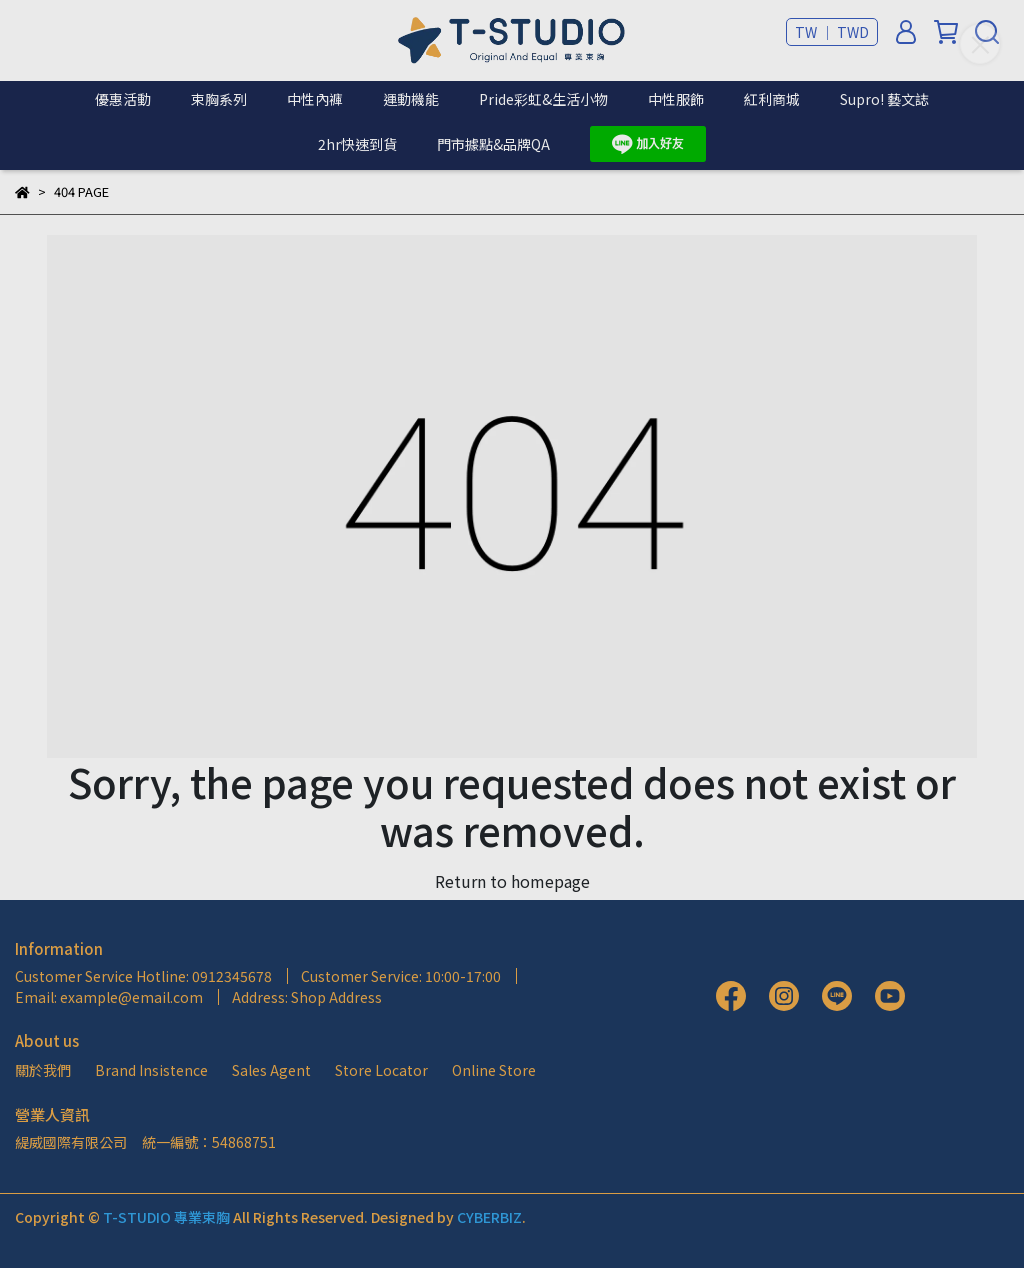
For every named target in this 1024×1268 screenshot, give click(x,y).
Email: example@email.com (109, 997)
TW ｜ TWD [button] (832, 32)
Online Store (494, 1070)
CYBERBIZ (489, 1217)
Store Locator (381, 1070)
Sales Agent (271, 1070)
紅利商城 (772, 99)
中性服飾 (676, 99)
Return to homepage (512, 881)
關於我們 (43, 1070)
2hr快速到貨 (357, 144)
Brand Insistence (151, 1070)
